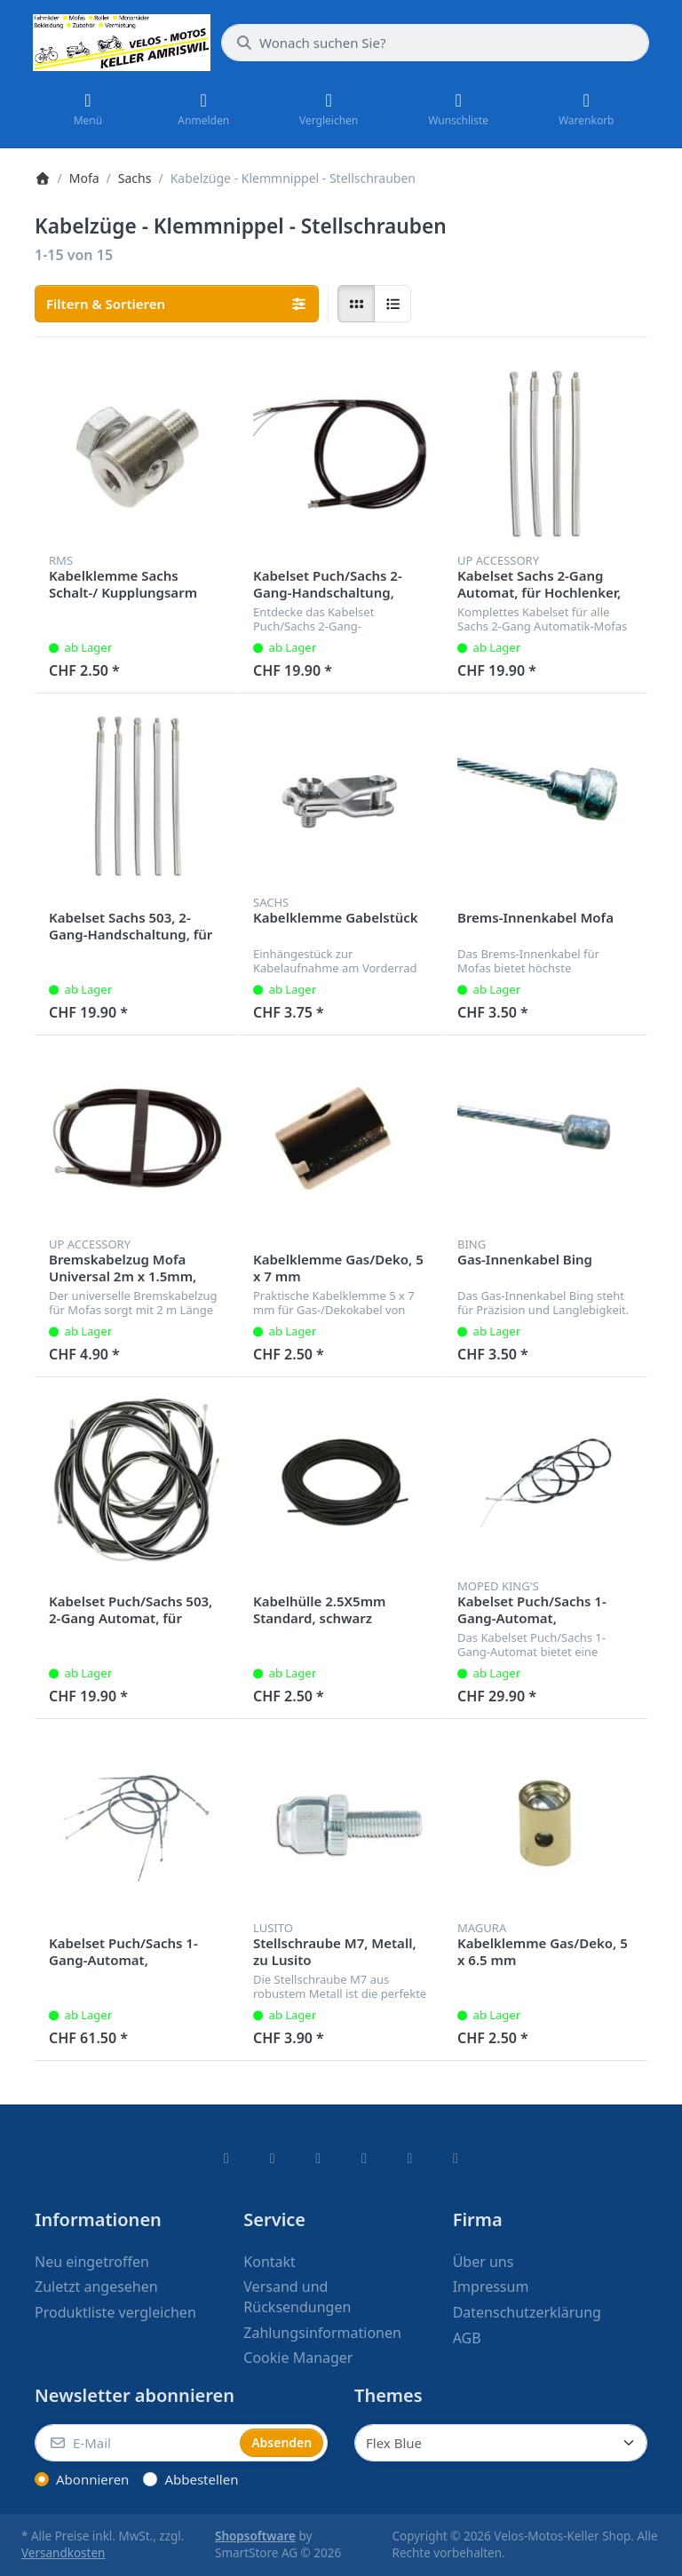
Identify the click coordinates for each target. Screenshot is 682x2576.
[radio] (356, 303)
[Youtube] (410, 2157)
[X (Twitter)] (272, 2157)
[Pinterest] (455, 2157)
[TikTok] (364, 2157)
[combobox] (435, 42)
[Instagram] (317, 2157)
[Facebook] (226, 2157)
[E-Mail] (135, 2442)
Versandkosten (63, 2553)
